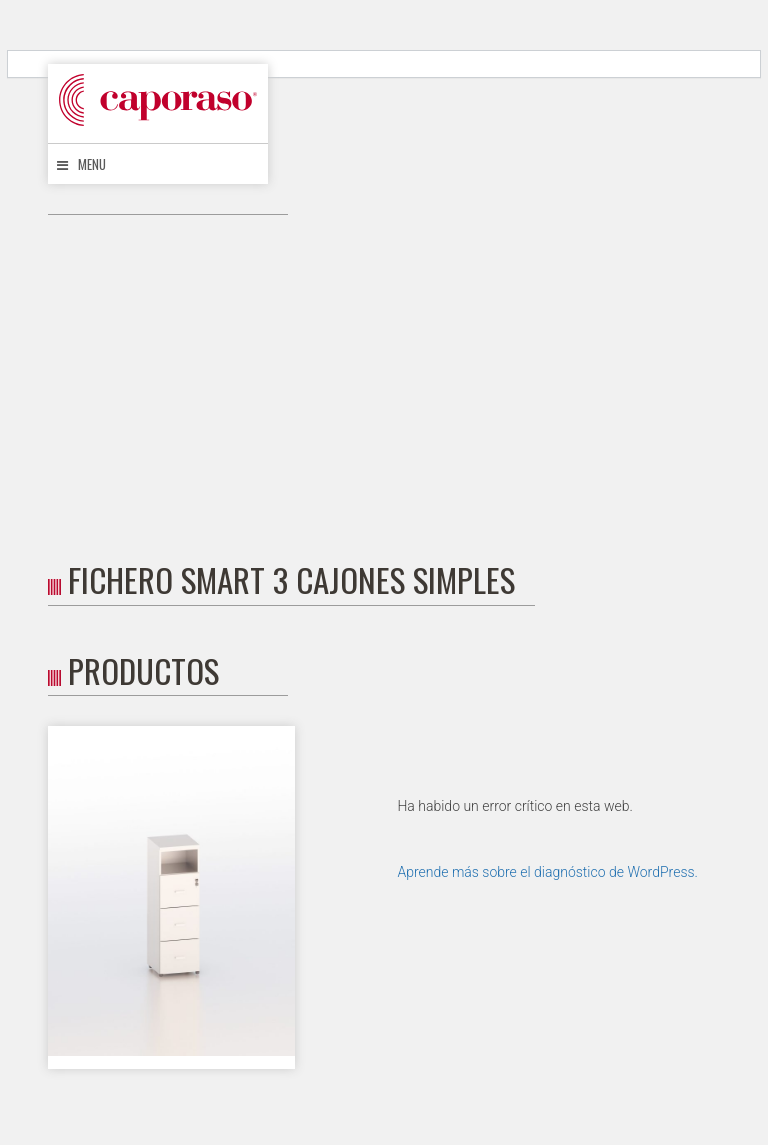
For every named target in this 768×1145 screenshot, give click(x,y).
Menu (81, 164)
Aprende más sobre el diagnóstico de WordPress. (547, 872)
